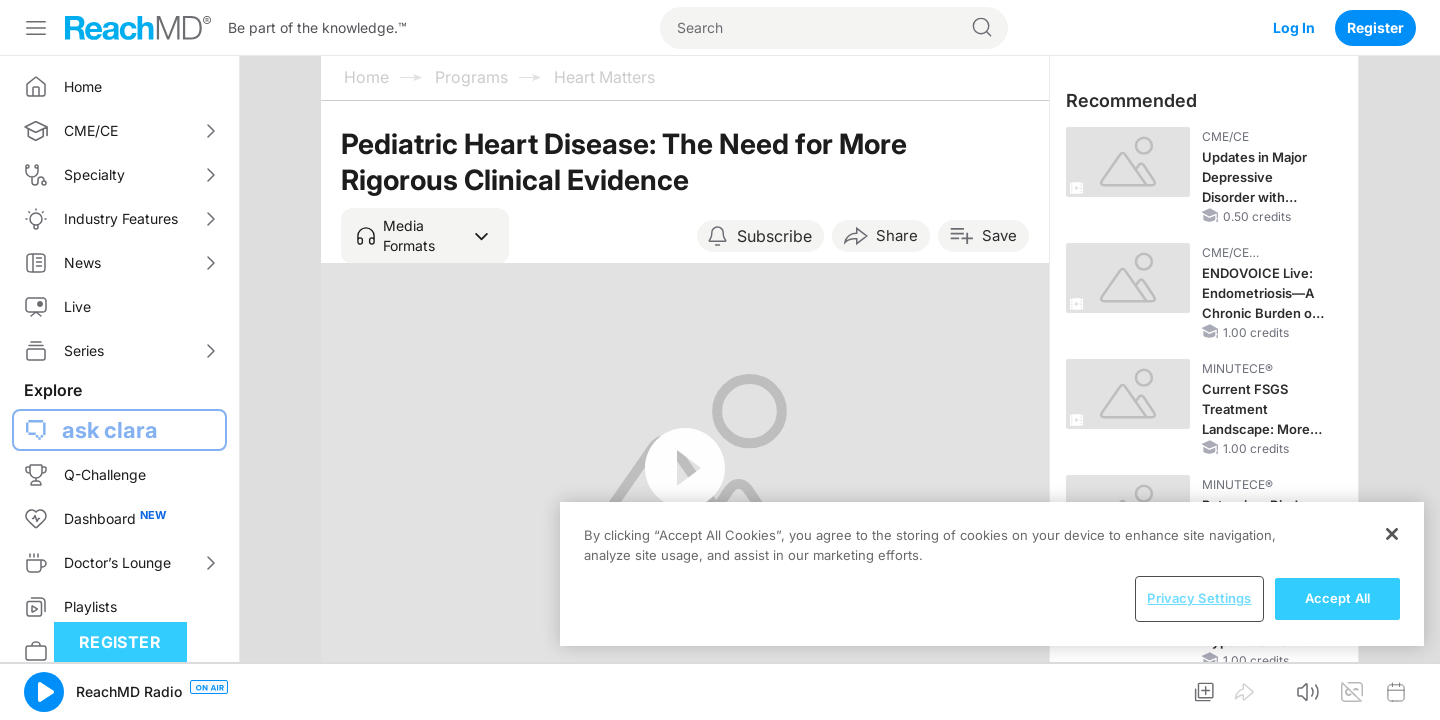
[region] (992, 574)
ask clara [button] (110, 430)
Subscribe (774, 236)
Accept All (1337, 598)
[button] (425, 236)
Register (1375, 27)
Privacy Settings (1199, 598)
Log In (1294, 27)
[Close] (1392, 534)
